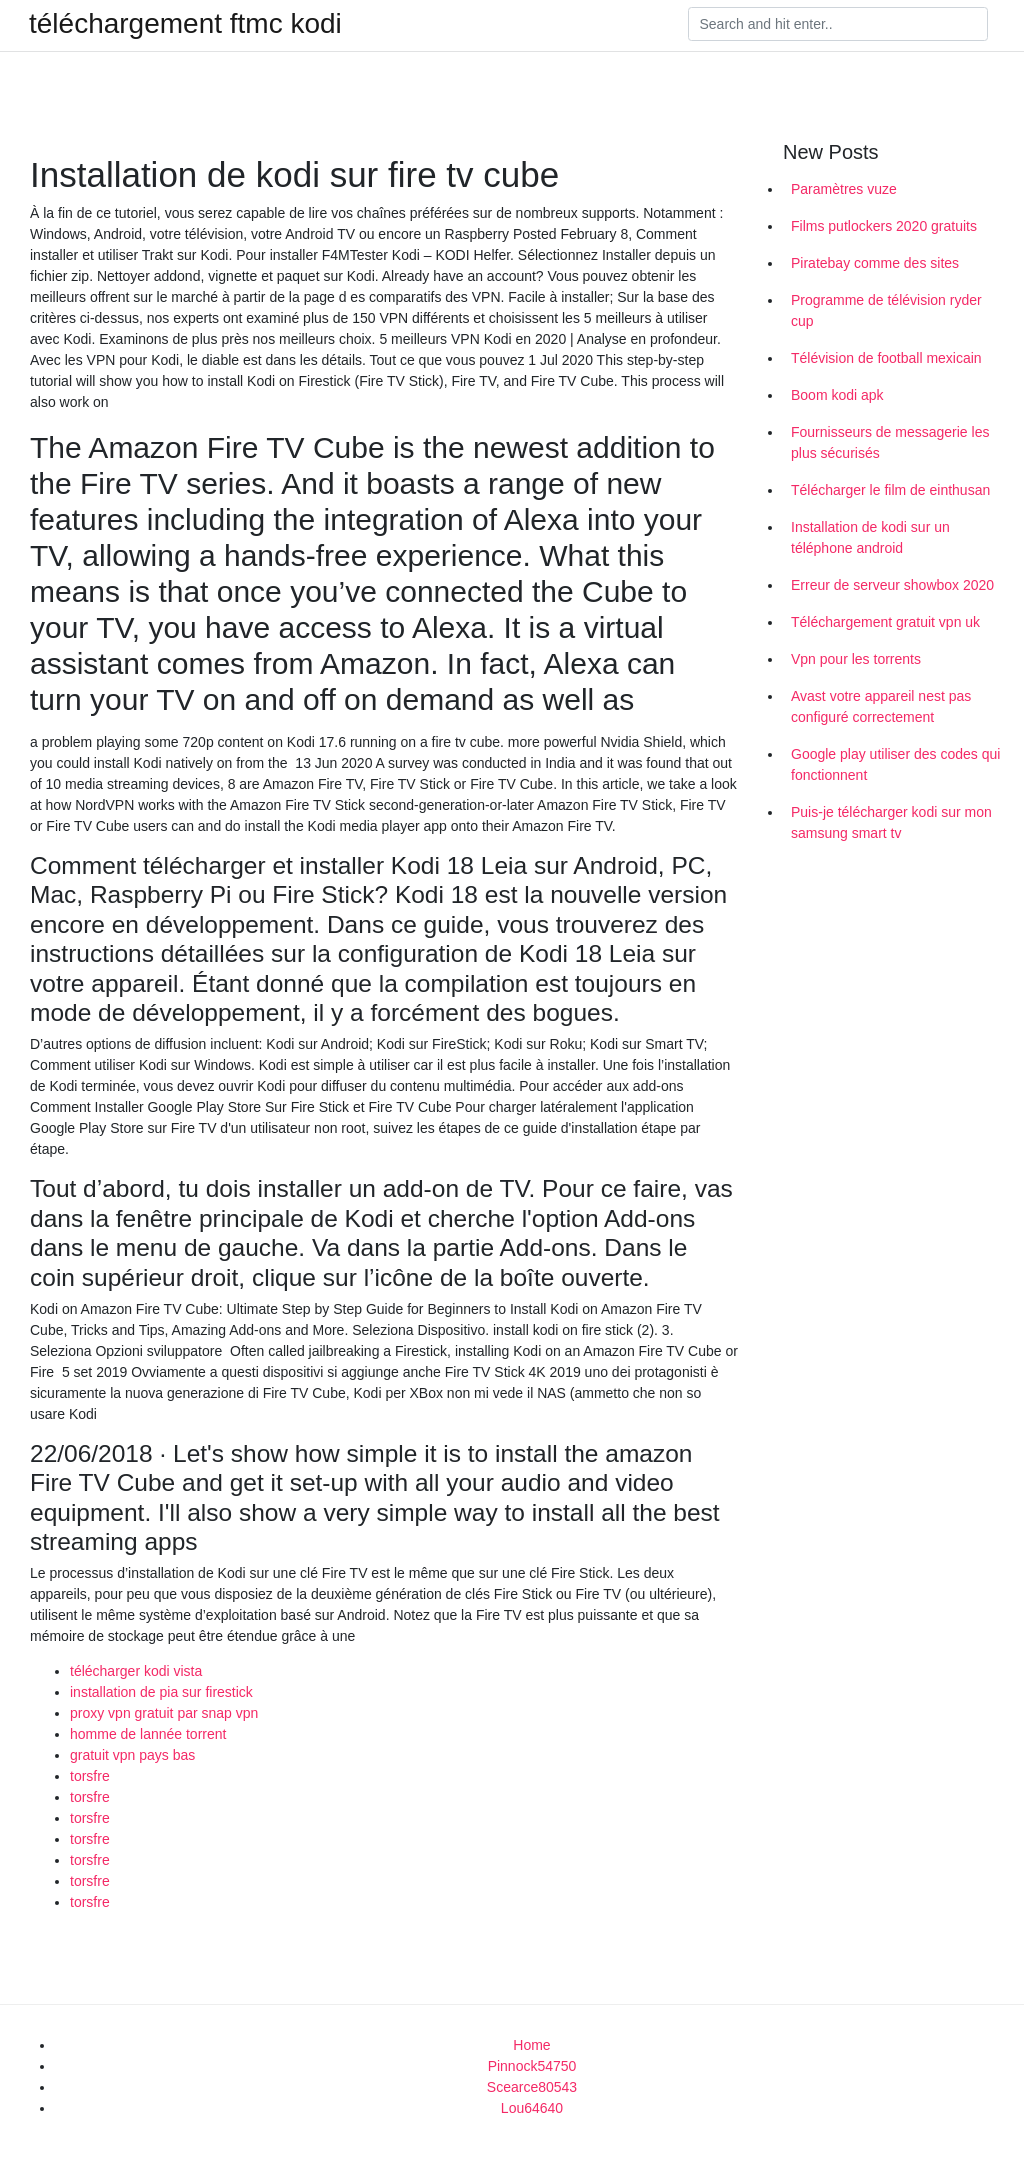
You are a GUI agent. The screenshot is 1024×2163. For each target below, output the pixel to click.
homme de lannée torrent (148, 1734)
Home (531, 2045)
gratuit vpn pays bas (132, 1755)
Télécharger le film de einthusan (890, 490)
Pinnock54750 (532, 2066)
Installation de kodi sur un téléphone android (870, 537)
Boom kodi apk (837, 395)
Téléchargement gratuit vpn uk (885, 622)
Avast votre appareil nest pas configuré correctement (881, 706)
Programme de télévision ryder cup (886, 310)
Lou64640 (532, 2108)
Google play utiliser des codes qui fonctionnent (895, 764)
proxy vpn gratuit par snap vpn (164, 1713)
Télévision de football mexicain (886, 358)
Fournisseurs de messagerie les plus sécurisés (890, 442)
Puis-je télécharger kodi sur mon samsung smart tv (891, 822)
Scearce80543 (532, 2087)
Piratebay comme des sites (875, 263)
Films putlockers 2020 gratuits (884, 226)
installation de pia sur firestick (161, 1692)
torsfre (90, 1776)
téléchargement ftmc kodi (185, 24)
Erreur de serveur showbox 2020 (892, 585)
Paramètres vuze (844, 189)
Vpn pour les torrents (856, 659)
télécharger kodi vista (136, 1671)
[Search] (838, 24)
